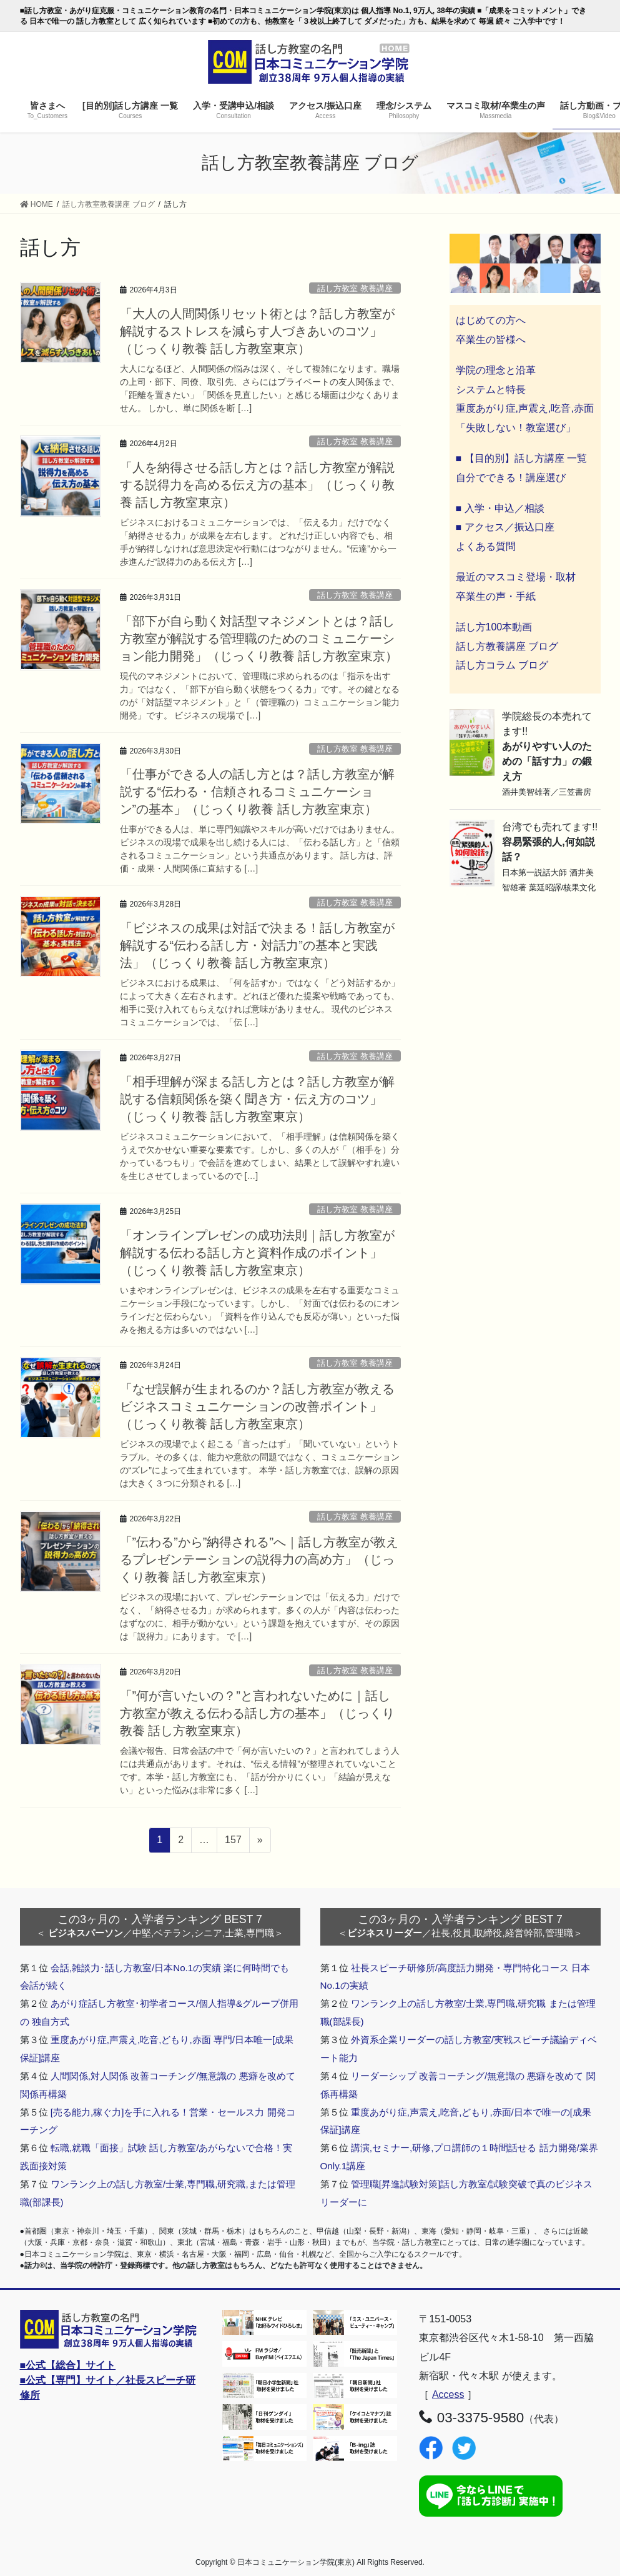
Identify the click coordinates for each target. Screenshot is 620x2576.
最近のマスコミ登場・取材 (516, 577)
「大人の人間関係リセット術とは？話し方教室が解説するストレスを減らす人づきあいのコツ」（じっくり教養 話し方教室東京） (257, 331)
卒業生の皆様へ (491, 339)
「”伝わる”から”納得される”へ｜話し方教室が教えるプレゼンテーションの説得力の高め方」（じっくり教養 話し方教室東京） (259, 1559)
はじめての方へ (491, 320)
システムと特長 (491, 389)
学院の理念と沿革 (496, 370)
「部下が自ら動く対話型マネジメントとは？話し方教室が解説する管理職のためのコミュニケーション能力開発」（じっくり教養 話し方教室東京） (259, 638)
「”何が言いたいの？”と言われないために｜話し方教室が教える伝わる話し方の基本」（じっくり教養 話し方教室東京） (257, 1713)
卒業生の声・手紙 (496, 596)
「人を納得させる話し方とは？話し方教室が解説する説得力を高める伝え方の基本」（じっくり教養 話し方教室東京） (257, 484)
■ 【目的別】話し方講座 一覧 (522, 458)
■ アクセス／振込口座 (505, 527)
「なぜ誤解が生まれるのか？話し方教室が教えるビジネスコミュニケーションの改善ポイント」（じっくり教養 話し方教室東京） (257, 1406)
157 (233, 1841)
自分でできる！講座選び (511, 477)
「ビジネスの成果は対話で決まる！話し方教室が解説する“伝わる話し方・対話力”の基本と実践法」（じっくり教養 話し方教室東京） (257, 945)
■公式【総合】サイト (68, 2365)
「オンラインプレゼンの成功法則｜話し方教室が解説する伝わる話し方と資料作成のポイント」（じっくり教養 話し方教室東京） (257, 1252)
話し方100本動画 (494, 627)
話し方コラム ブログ (502, 665)
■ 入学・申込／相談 (500, 508)
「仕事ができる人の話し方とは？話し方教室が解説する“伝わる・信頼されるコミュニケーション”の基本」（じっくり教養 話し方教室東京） (257, 791)
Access (448, 2394)
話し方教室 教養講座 (355, 288)
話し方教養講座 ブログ (507, 646)
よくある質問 (486, 546)
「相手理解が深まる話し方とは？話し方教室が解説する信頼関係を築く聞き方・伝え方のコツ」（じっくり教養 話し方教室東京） (257, 1099)
